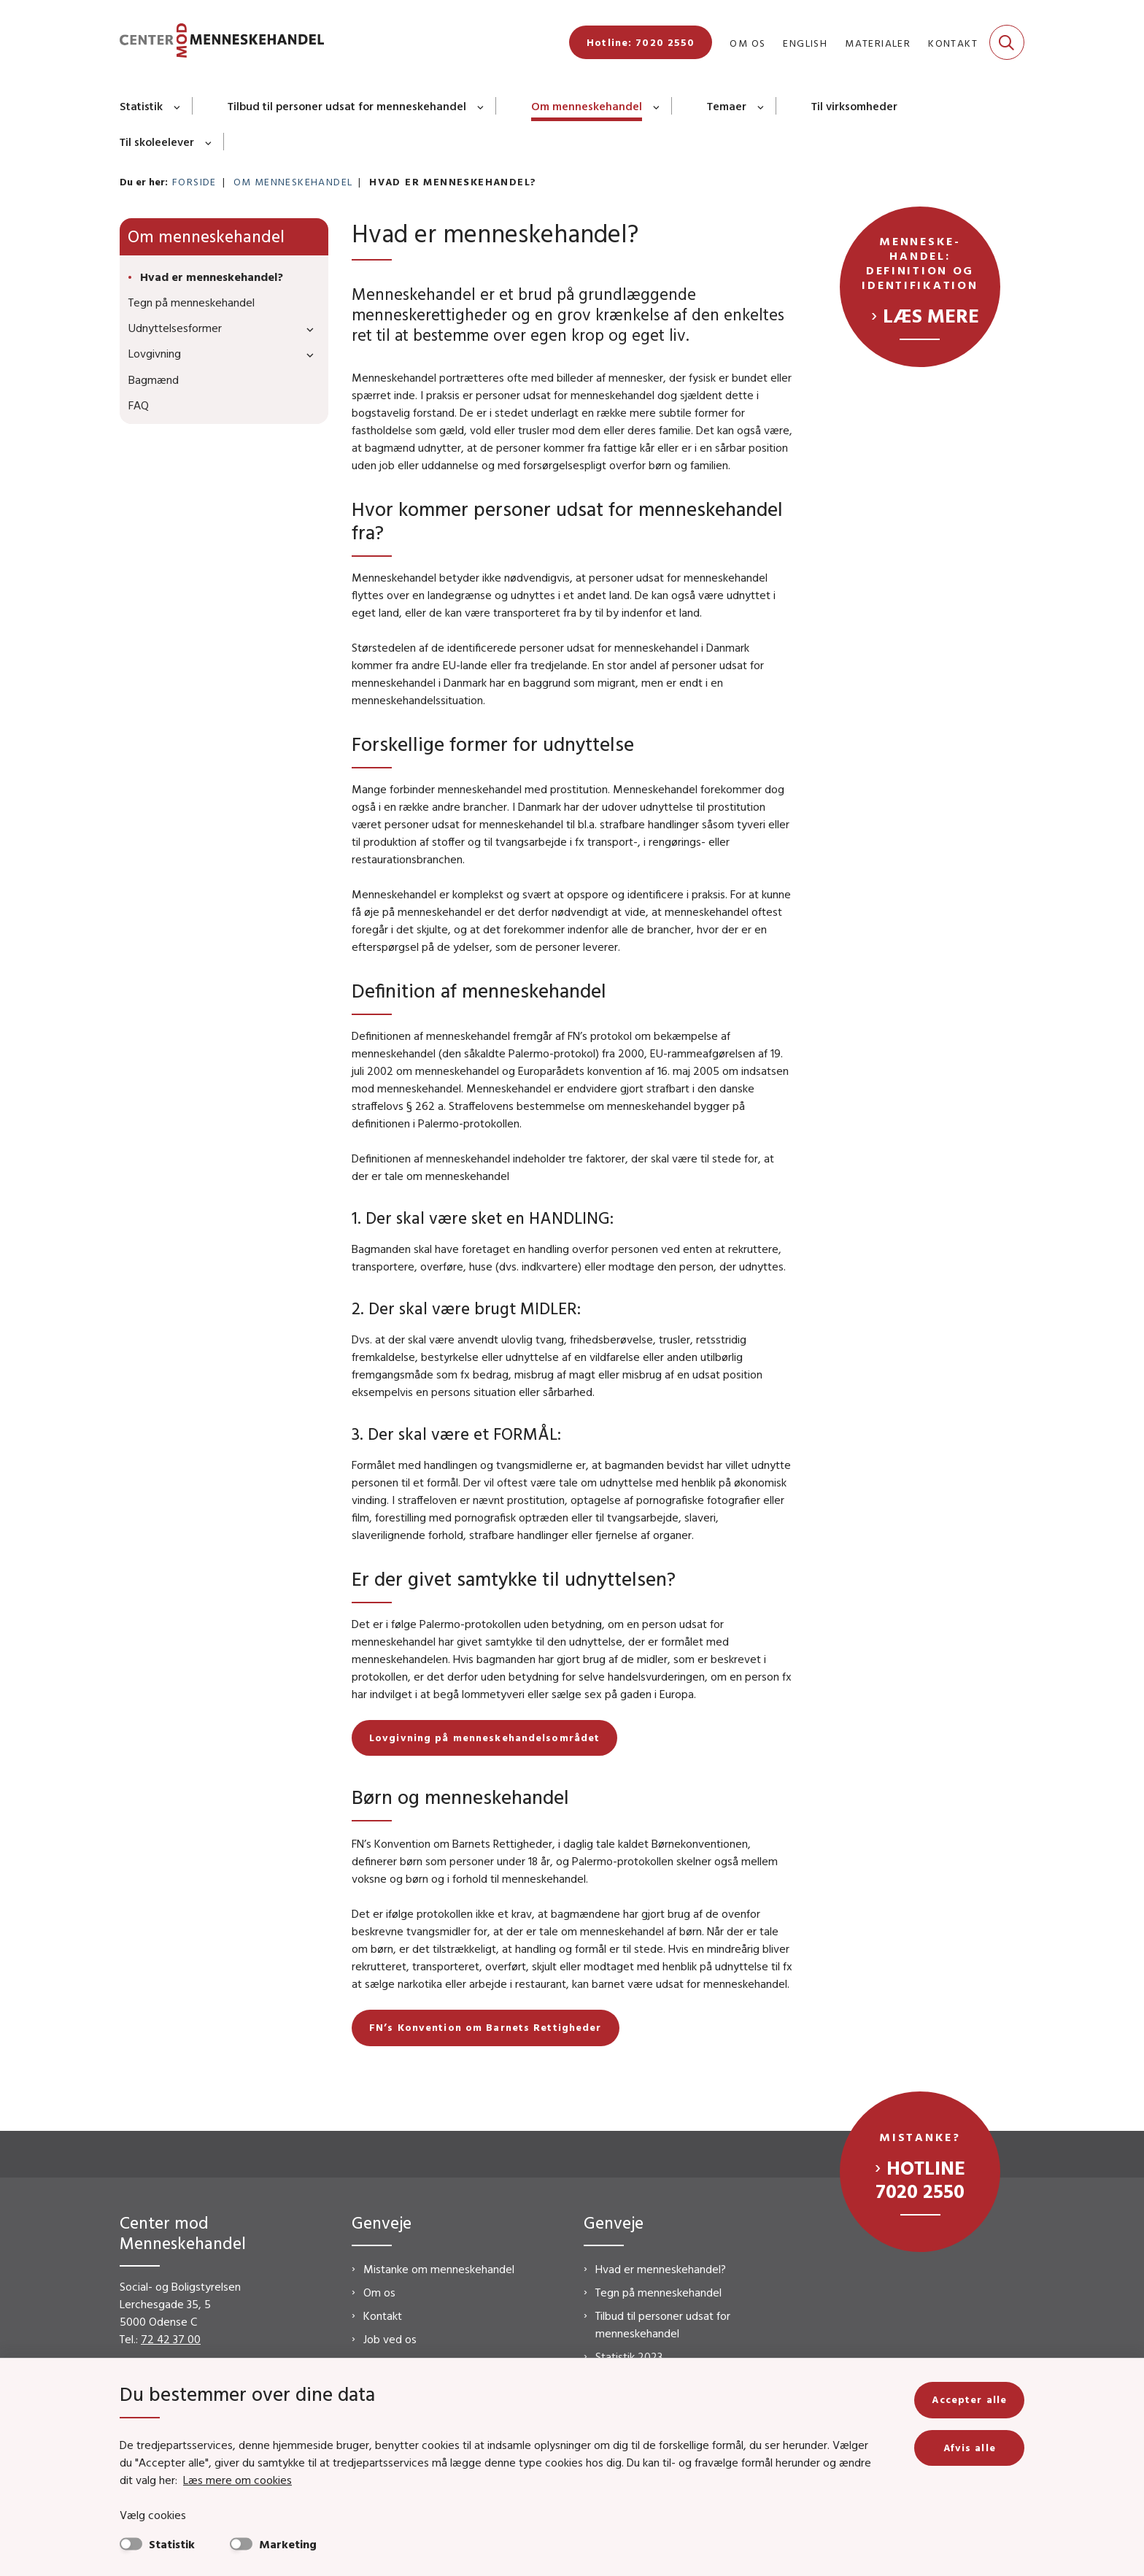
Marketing (288, 2544)
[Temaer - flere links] (761, 106)
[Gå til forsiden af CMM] (222, 42)
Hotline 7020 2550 (920, 2179)
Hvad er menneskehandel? (660, 2268)
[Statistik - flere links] (178, 106)
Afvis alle (969, 2447)
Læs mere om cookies (237, 2479)
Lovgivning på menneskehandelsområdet (484, 1737)
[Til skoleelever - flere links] (209, 141)
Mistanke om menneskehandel (438, 2268)
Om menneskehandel (586, 106)
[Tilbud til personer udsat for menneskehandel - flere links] (481, 106)
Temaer (726, 106)
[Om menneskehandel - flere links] (657, 106)
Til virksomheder (854, 106)
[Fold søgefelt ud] (1006, 42)
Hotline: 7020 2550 (641, 42)
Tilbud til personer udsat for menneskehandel (347, 106)
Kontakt (382, 2315)
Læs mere (931, 315)
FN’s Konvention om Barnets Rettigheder (485, 2027)
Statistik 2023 (628, 2356)
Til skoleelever (157, 141)
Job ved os (390, 2339)
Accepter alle (969, 2399)
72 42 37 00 (171, 2339)
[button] (306, 328)
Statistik (141, 106)
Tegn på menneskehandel (658, 2292)
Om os (379, 2292)
